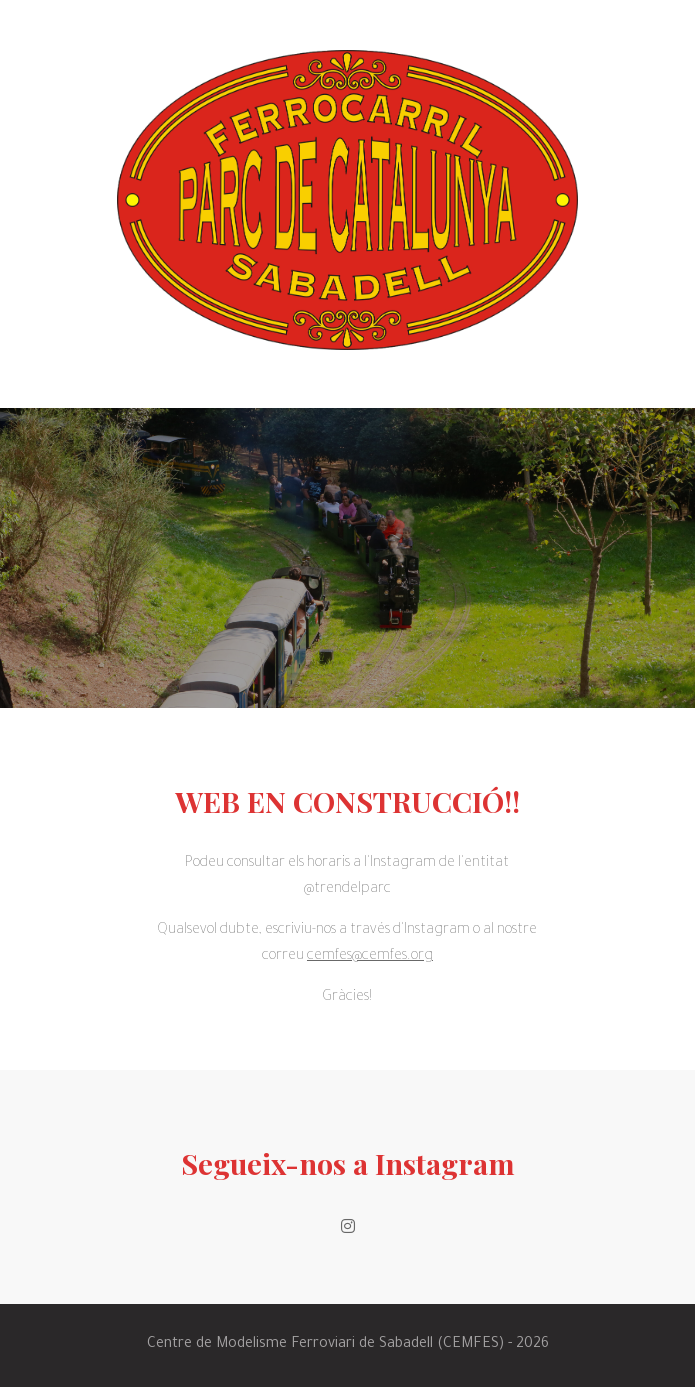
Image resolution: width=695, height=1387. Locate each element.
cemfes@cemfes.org (370, 957)
